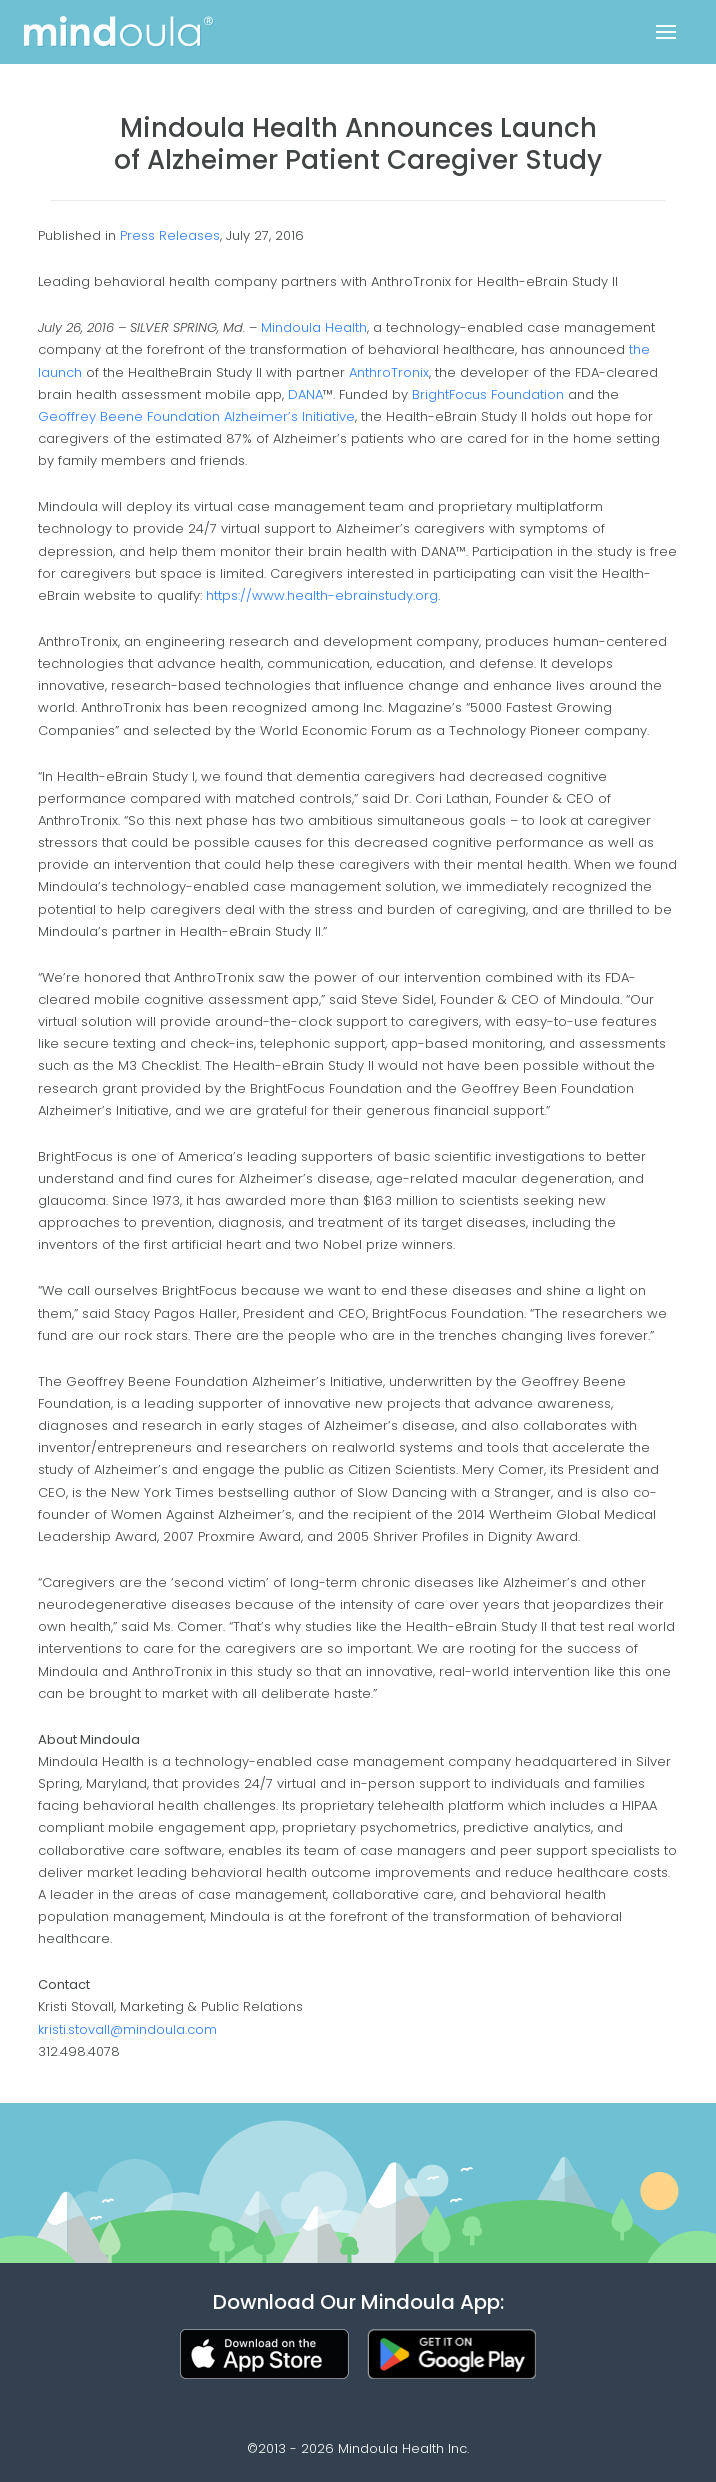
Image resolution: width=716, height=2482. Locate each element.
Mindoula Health (314, 327)
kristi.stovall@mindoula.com (127, 2029)
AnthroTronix (389, 372)
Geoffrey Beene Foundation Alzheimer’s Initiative (196, 416)
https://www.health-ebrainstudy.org (322, 595)
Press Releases (170, 235)
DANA (305, 394)
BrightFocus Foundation (488, 394)
